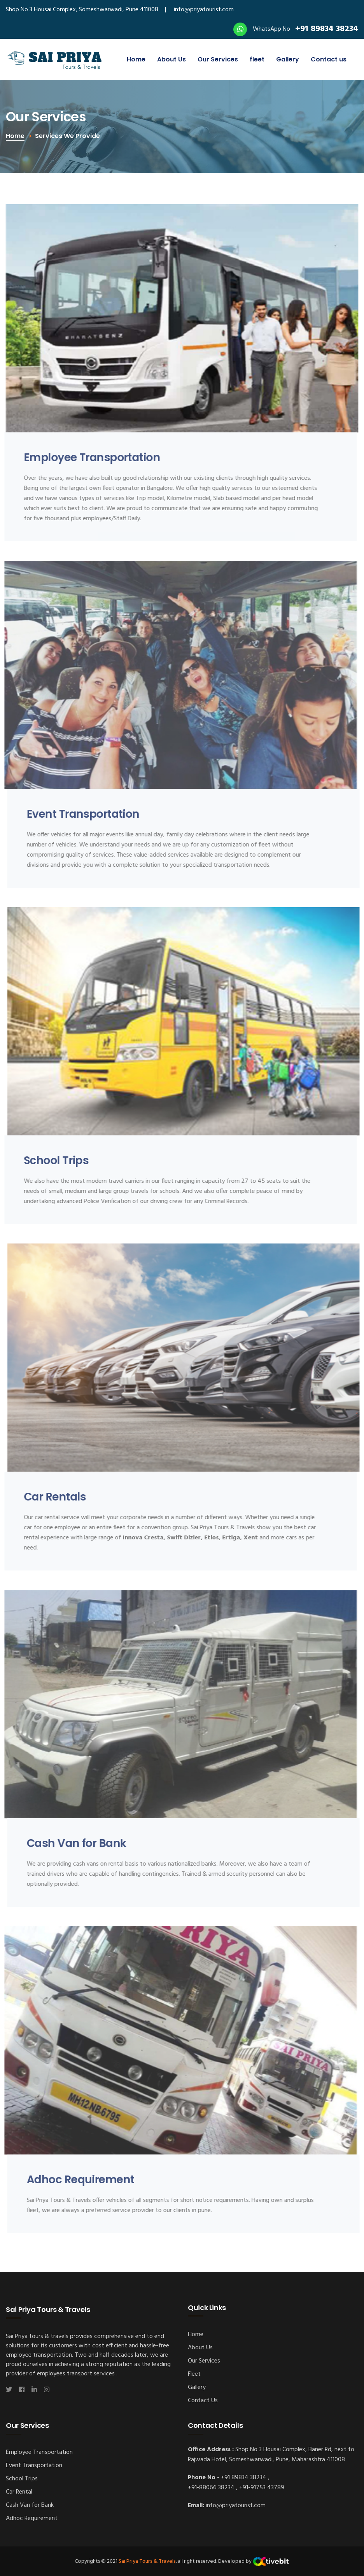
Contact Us (203, 2400)
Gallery (287, 59)
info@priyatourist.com (204, 10)
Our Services (218, 59)
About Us (171, 59)
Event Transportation (34, 2465)
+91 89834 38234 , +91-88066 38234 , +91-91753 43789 (236, 2483)
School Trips (22, 2478)
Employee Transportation (39, 2452)
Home (136, 59)
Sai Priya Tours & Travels (147, 2561)
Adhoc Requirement (32, 2518)
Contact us (328, 59)
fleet (257, 59)
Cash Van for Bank (30, 2505)
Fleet (194, 2374)
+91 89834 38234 (326, 29)
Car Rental (19, 2492)
